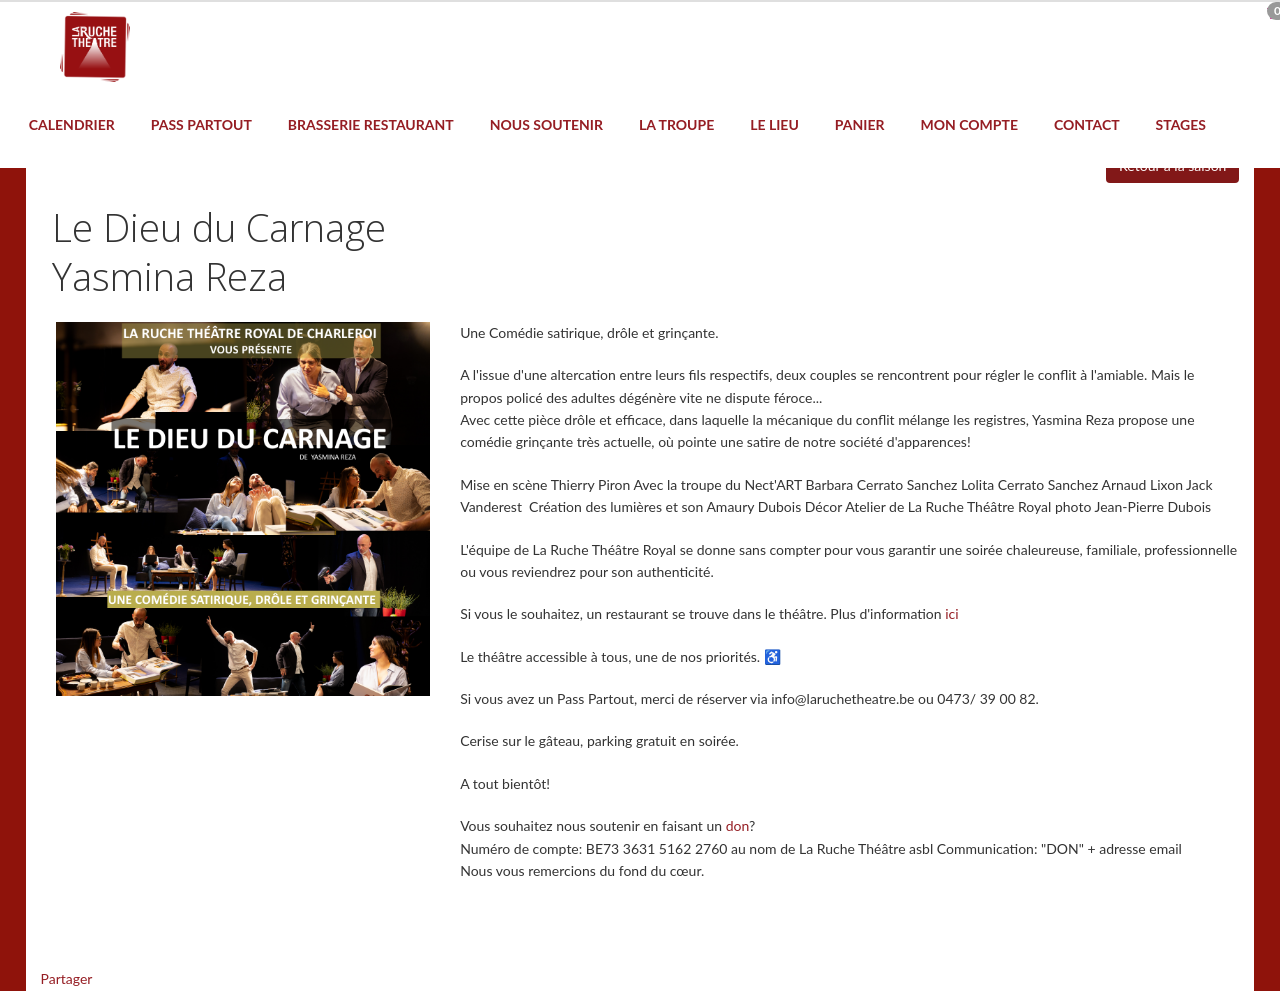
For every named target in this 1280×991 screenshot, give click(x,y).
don (737, 825)
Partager (67, 978)
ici (951, 613)
